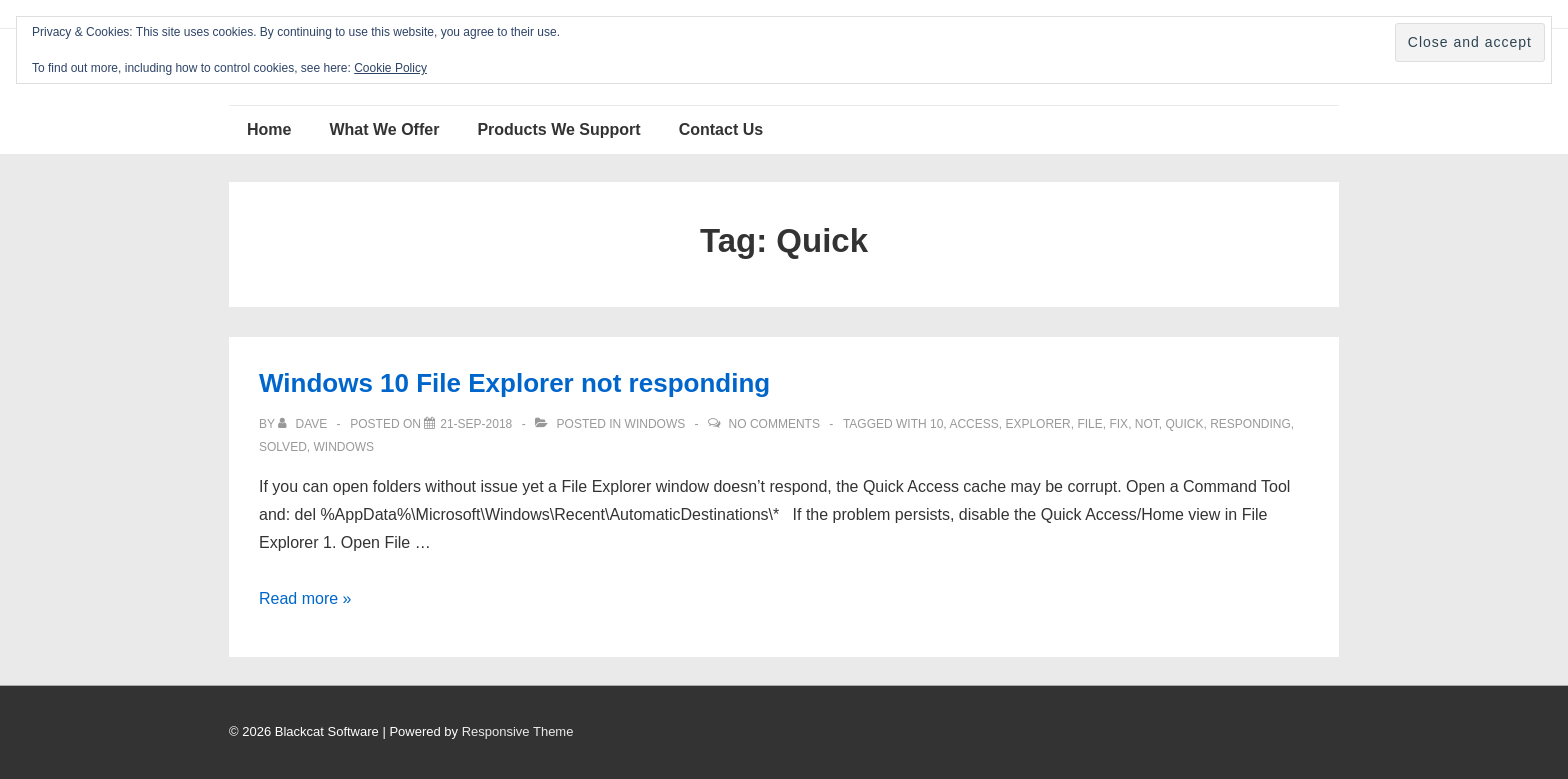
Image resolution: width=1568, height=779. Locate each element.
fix (1118, 424)
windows (343, 447)
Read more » (305, 598)
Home (269, 129)
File (1089, 424)
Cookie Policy (390, 68)
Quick (1184, 424)
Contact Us (721, 129)
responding (1250, 424)
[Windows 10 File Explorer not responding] (476, 424)
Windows (655, 424)
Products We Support (558, 129)
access (973, 424)
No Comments (774, 424)
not (1147, 424)
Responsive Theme (518, 731)
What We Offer (384, 129)
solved (283, 447)
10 (936, 424)
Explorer (1037, 424)
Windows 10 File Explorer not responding (514, 383)
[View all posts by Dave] (304, 424)
